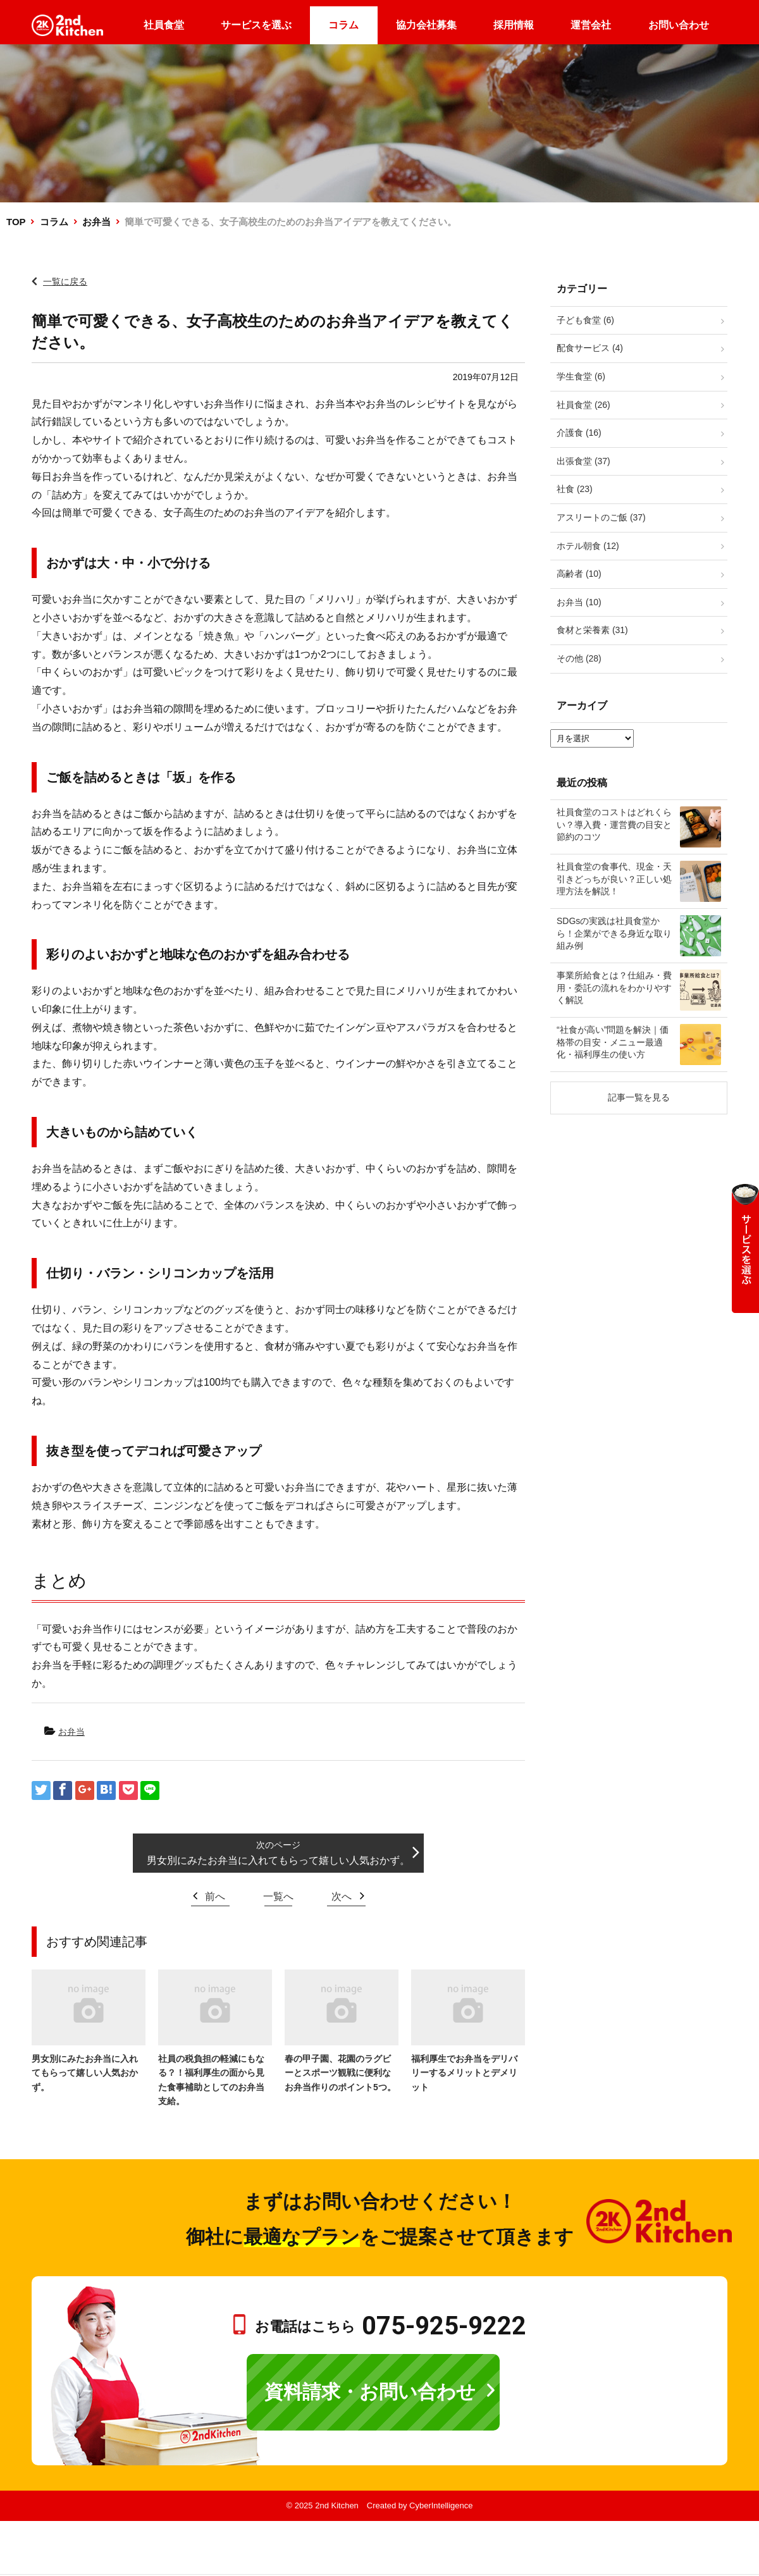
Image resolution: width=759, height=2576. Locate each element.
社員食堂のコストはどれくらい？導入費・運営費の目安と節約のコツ (614, 824)
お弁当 (96, 221)
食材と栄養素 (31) (592, 630)
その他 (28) (579, 658)
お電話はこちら (390, 2326)
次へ (341, 1896)
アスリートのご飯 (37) (601, 517)
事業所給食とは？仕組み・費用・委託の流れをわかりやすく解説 (614, 987)
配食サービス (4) (590, 348)
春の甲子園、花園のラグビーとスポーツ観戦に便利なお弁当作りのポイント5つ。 (340, 2073)
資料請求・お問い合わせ (370, 2391)
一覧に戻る (65, 281)
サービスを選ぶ (256, 25)
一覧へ (278, 1896)
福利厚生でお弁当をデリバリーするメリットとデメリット (464, 2073)
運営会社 (591, 25)
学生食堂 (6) (581, 376)
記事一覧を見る (639, 1097)
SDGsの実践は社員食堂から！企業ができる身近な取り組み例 (614, 933)
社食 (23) (575, 489)
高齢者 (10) (579, 574)
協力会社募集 (426, 25)
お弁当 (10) (579, 602)
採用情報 (513, 25)
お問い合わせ (678, 25)
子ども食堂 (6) (585, 320)
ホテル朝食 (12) (588, 546)
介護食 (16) (579, 433)
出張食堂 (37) (583, 461)
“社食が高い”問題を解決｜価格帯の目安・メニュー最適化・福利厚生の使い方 (613, 1042)
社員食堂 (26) (583, 405)
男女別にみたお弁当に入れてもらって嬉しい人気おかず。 (278, 1860)
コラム (343, 25)
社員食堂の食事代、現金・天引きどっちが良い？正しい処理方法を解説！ (614, 878)
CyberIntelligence (440, 2505)
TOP (15, 221)
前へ (215, 1896)
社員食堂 (164, 25)
